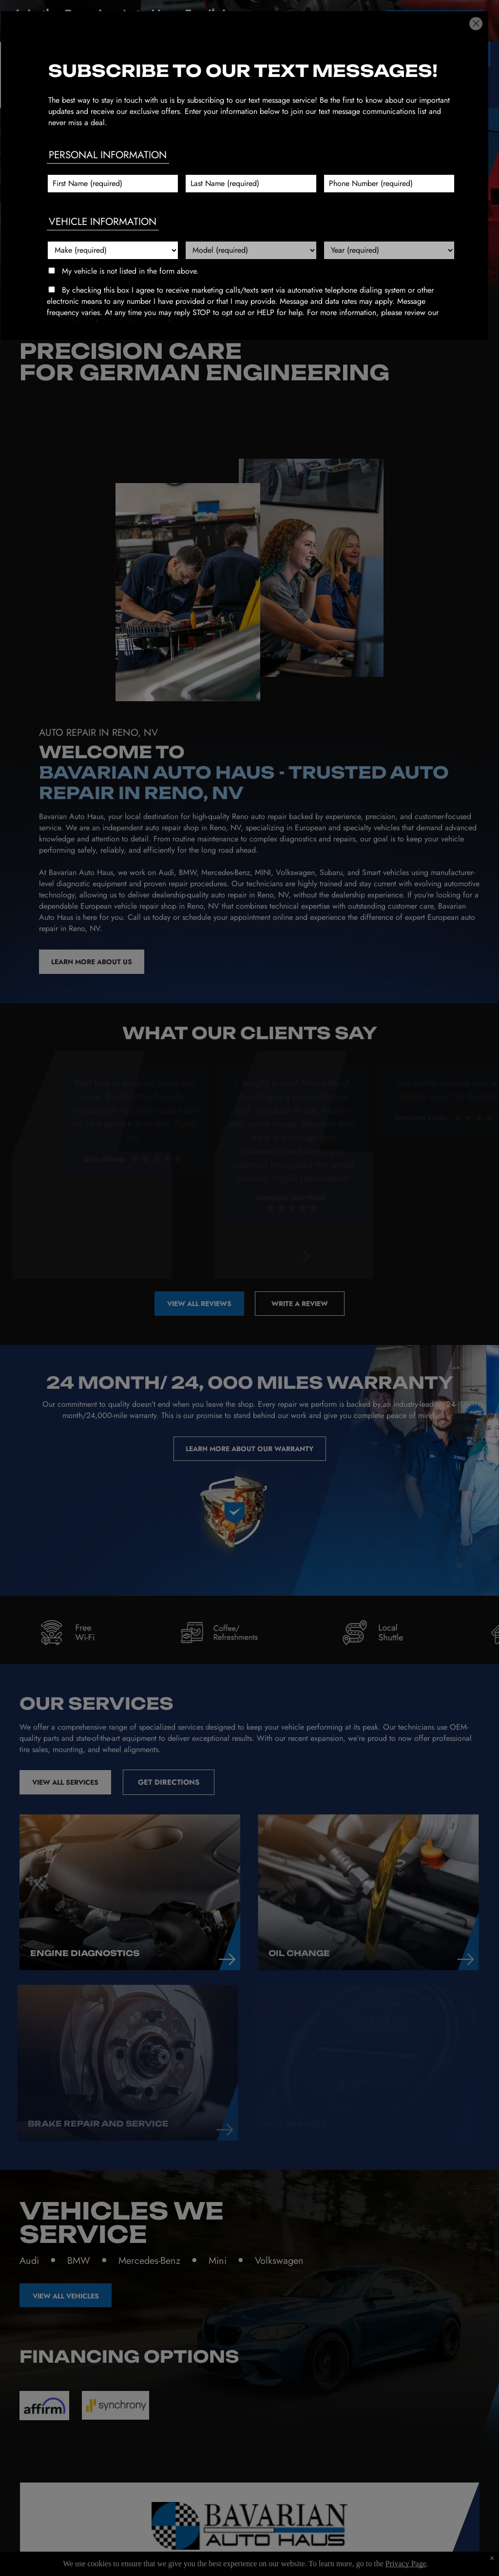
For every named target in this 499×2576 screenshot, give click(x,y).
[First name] (113, 183)
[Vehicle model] (251, 250)
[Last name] (251, 183)
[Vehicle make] (113, 250)
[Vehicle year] (389, 250)
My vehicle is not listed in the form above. (130, 271)
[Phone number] (389, 183)
